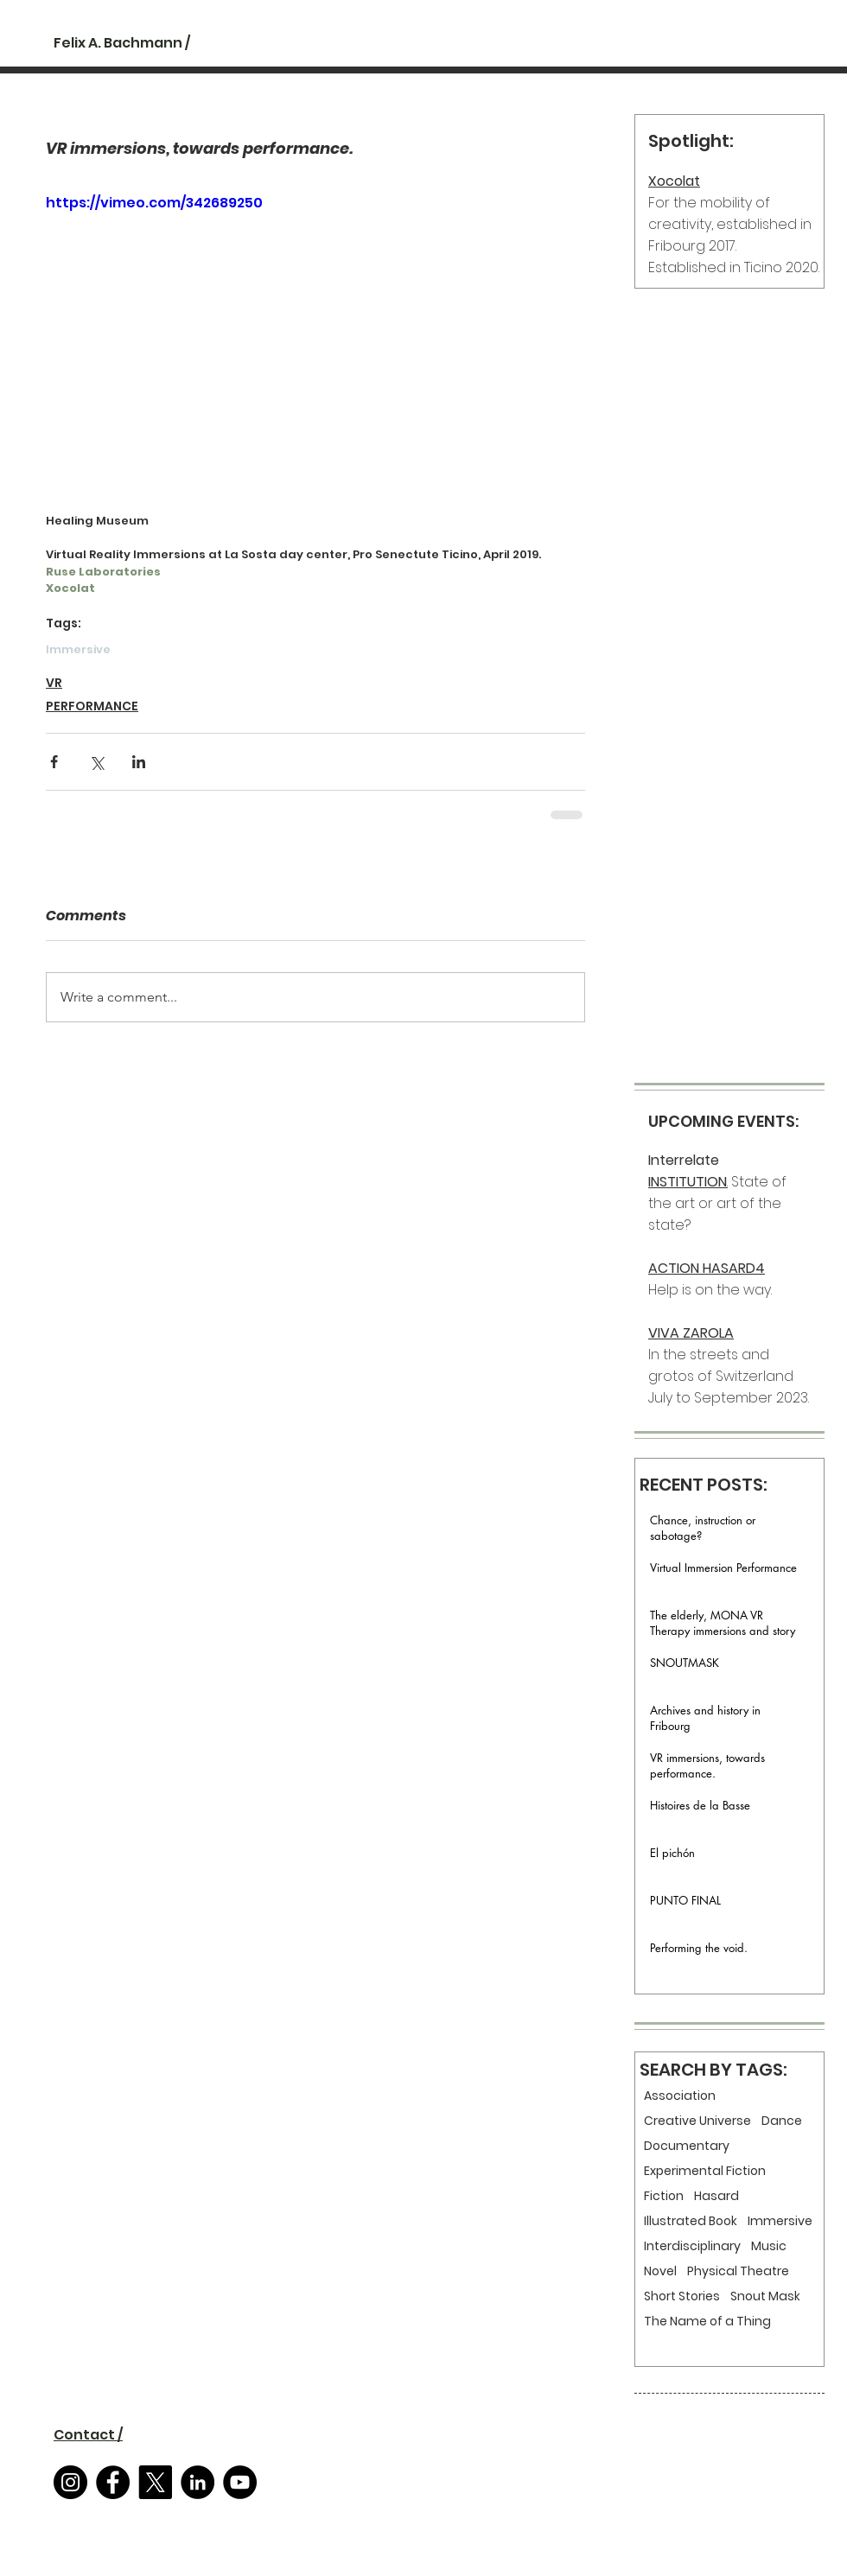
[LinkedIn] (197, 2482)
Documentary (686, 2146)
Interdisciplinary (692, 2246)
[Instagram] (70, 2482)
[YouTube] (240, 2482)
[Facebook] (113, 2482)
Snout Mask (765, 2296)
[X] (155, 2482)
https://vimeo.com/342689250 (154, 203)
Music (768, 2246)
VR (54, 682)
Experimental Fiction (705, 2171)
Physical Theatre (738, 2271)
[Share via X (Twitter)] (96, 762)
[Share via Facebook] (54, 762)
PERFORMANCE (92, 706)
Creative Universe (697, 2121)
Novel (660, 2271)
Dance (781, 2121)
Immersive (78, 650)
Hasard (716, 2196)
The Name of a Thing (707, 2321)
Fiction (664, 2196)
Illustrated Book (690, 2221)
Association (680, 2096)
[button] (88, 2435)
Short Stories (682, 2296)
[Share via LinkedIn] (139, 762)
